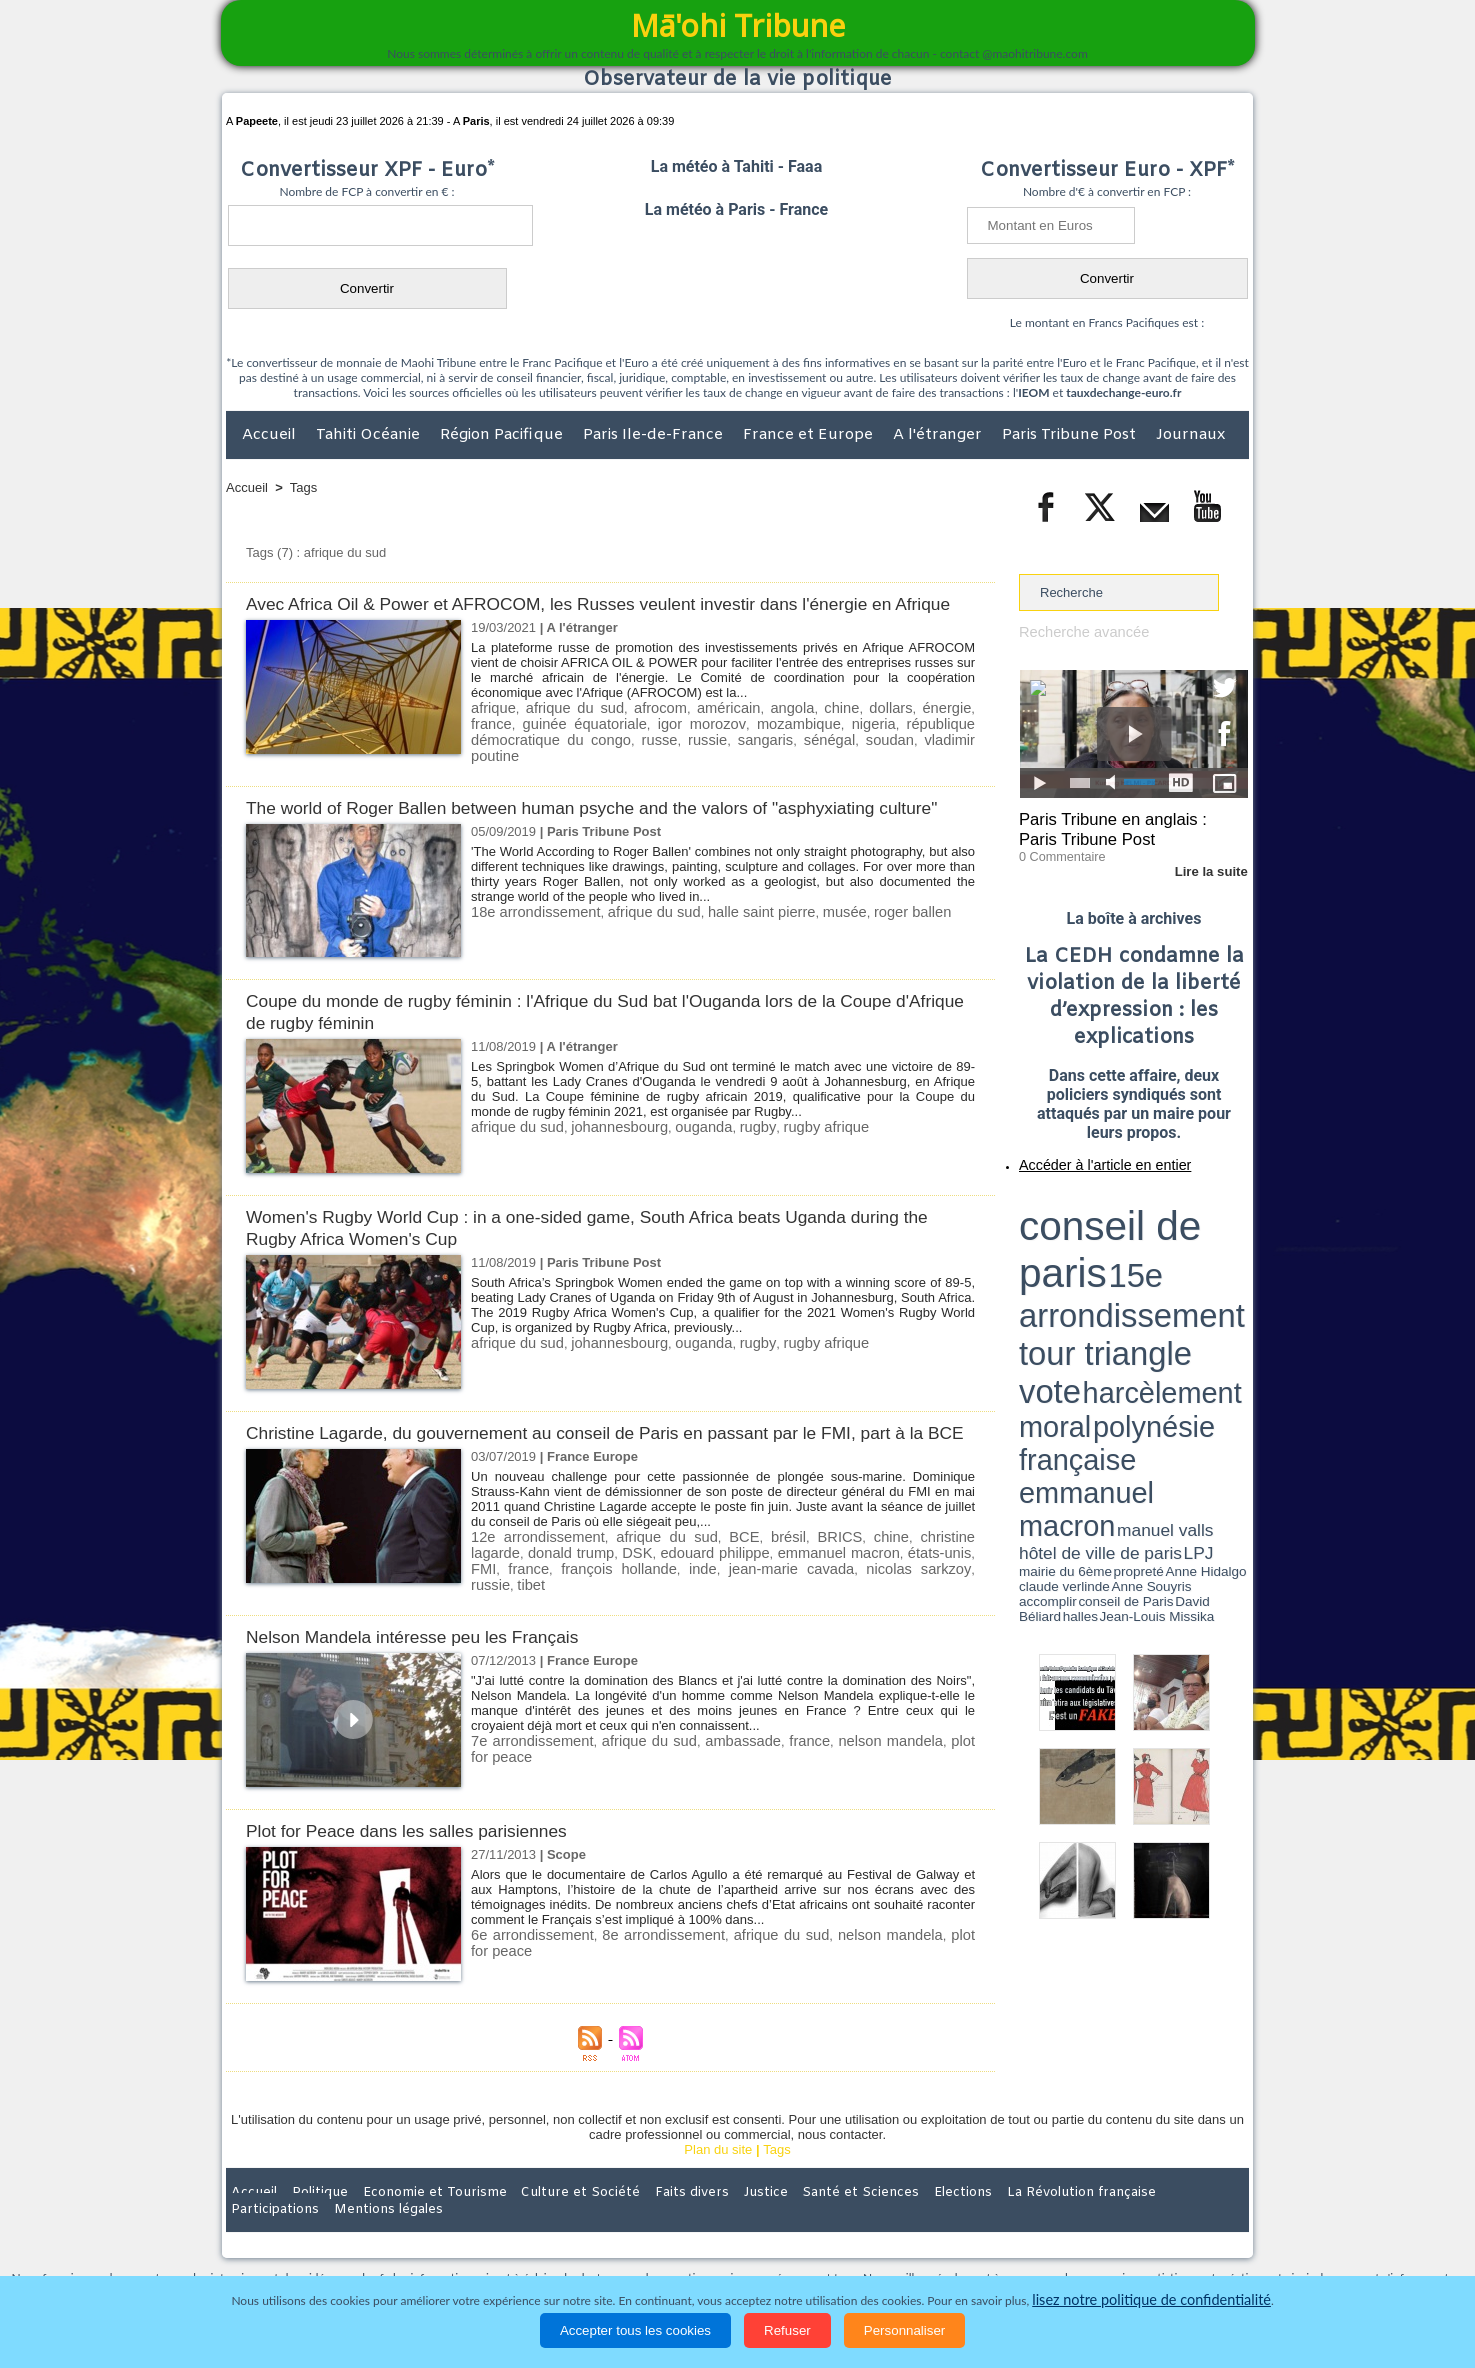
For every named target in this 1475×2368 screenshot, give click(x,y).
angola (762, 729)
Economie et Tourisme (409, 2237)
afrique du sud (565, 729)
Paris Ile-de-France (655, 435)
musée (804, 945)
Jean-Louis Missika (1143, 1270)
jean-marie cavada (661, 1622)
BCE (714, 1592)
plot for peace (931, 1786)
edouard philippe (650, 1607)
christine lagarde (921, 1592)
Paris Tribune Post (1071, 435)
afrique (491, 729)
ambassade (709, 1786)
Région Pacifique (503, 435)
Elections (869, 2237)
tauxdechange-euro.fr (1123, 392)
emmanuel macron (767, 1607)
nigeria (779, 744)
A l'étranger (939, 435)
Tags (303, 487)
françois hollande (520, 1622)
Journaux (1190, 435)
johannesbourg (604, 1160)
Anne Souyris (1198, 1263)
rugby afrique (789, 1160)
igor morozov (628, 744)
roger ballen (866, 945)
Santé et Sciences (780, 2237)
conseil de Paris (1040, 1270)
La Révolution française (975, 2237)
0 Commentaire (1056, 849)
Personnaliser (905, 2330)
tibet (872, 1622)
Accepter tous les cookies (635, 2330)
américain (704, 729)
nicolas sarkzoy (767, 1622)
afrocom (642, 729)
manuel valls (1148, 1252)
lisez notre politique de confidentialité (1152, 2300)
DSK (575, 1607)
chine (807, 729)
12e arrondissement (530, 1592)
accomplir (1230, 1263)
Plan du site (718, 2195)
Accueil (271, 435)
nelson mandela (839, 1786)
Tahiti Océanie (370, 435)
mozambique (713, 744)
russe (530, 759)
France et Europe (810, 435)
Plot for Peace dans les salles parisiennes (422, 1876)
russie (570, 759)
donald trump (511, 1607)
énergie (903, 729)
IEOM (1033, 392)
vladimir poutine (799, 759)
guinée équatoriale (525, 744)
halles (1108, 1270)
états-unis (862, 1607)
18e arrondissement (528, 945)
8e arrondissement (640, 1980)
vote (1214, 1220)
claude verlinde (1158, 1263)
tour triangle (1159, 1220)
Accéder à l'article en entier (1085, 1155)
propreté (1088, 1263)
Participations (1094, 2237)
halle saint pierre (730, 945)
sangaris (619, 759)
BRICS (800, 1592)
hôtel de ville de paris (1208, 1252)
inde (589, 1622)
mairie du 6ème (1054, 1263)
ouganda (679, 1160)
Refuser (787, 2330)
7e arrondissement (525, 1786)
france (953, 729)
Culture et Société (539, 2237)
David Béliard (1081, 1270)
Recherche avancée (1077, 631)
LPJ (1025, 1262)
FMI (913, 1607)
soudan (725, 759)
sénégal (674, 759)
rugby (728, 1160)
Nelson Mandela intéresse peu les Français (428, 1682)
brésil (753, 1592)
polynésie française (1182, 1235)
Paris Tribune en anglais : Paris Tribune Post (1123, 826)
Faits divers (636, 2237)
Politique (307, 2237)
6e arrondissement (525, 1980)
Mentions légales (1193, 2237)
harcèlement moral (1072, 1235)
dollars (852, 729)
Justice (698, 2237)
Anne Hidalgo (1119, 1263)
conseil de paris (1081, 1201)
